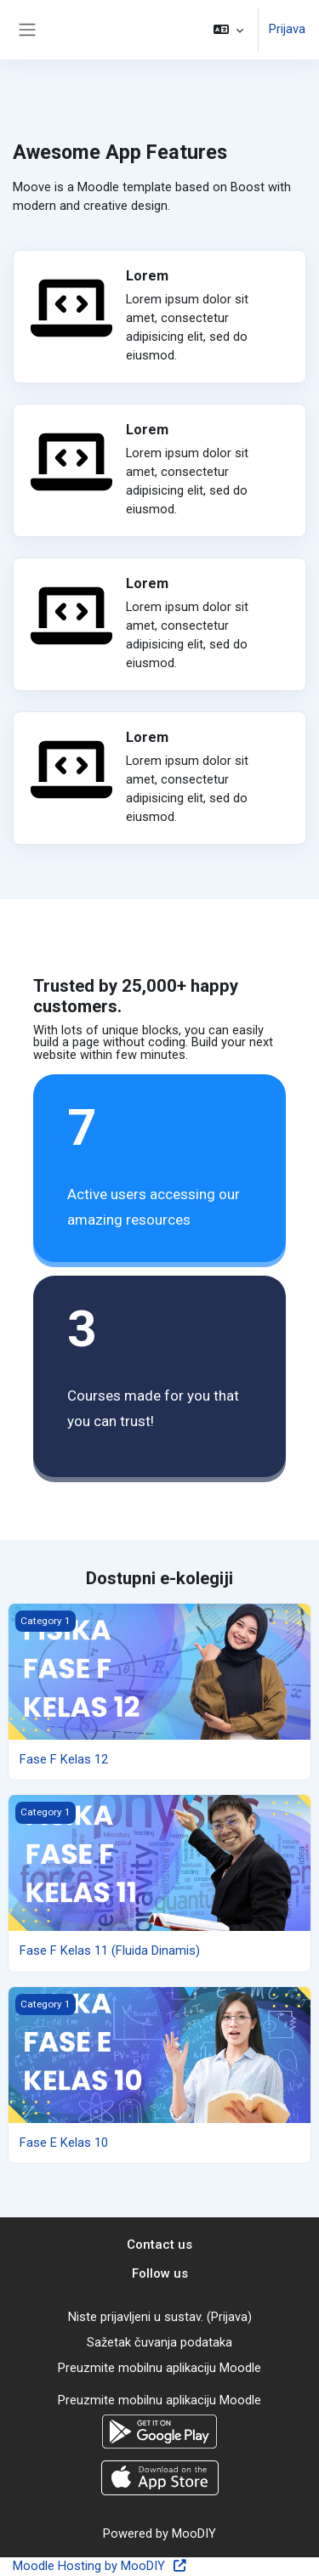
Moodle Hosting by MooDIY (100, 2565)
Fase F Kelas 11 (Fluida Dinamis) (110, 1950)
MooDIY (194, 2533)
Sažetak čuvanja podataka (159, 2342)
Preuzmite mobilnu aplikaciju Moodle (159, 2367)
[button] (228, 29)
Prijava (287, 29)
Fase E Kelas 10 (64, 2142)
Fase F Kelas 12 (64, 1759)
